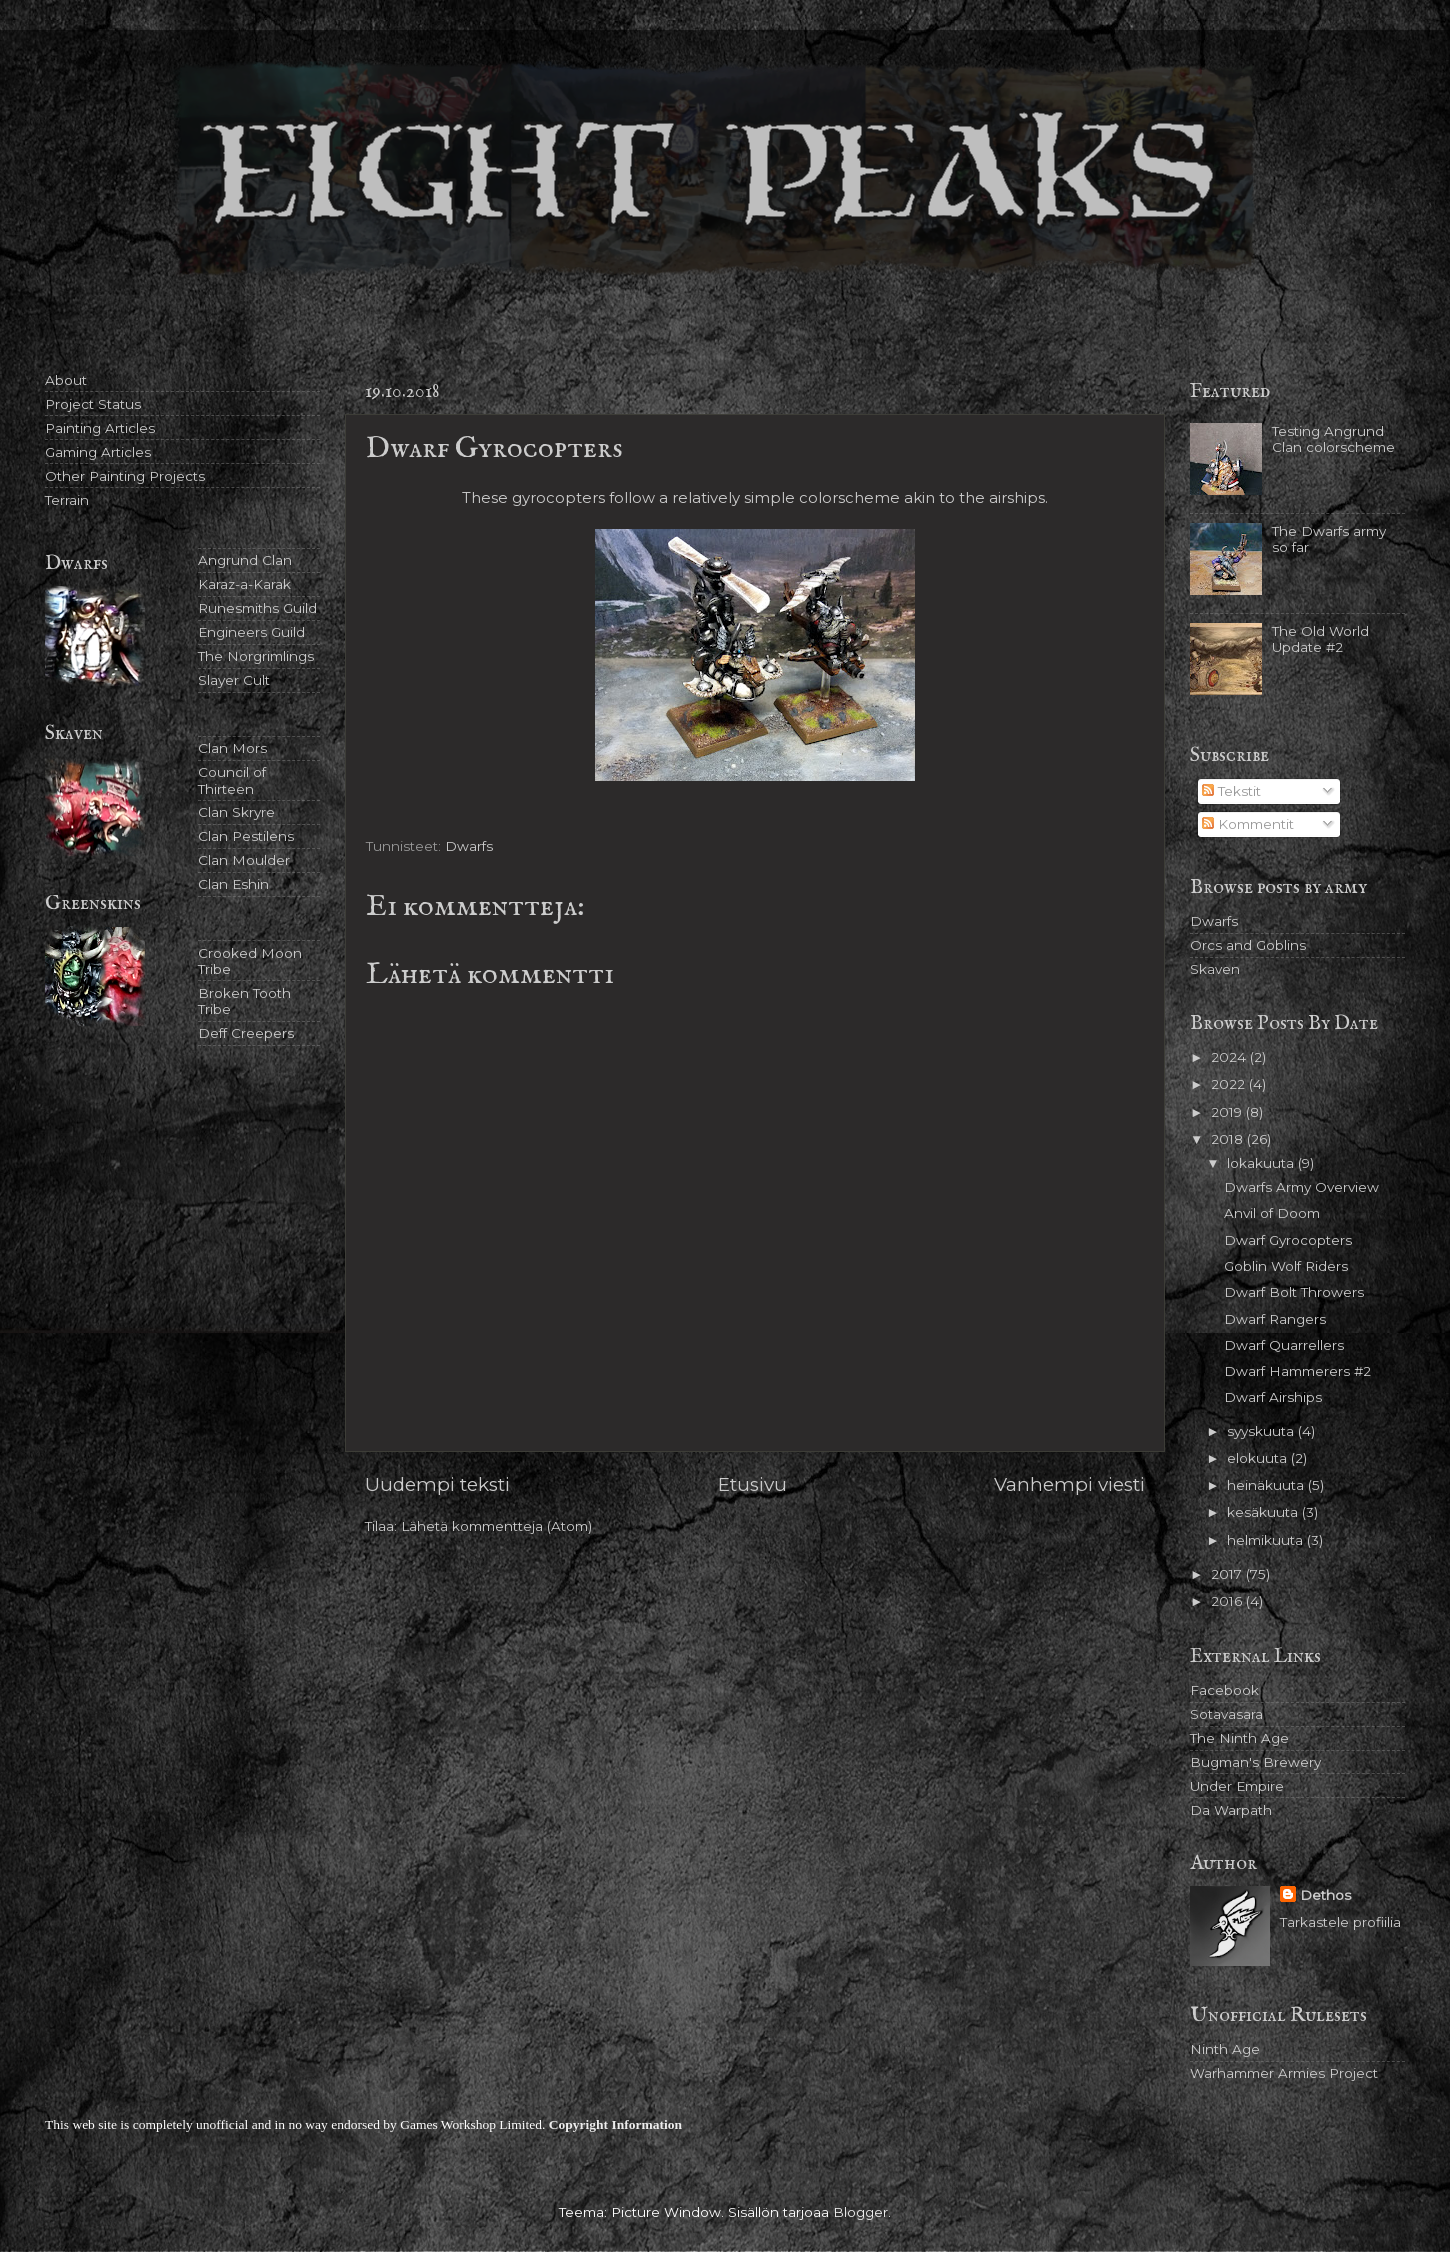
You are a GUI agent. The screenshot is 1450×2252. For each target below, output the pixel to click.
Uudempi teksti (437, 1484)
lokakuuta (1262, 1163)
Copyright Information (615, 2124)
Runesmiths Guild (257, 608)
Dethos (1325, 1895)
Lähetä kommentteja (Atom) (496, 1526)
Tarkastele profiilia (1340, 1922)
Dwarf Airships (1273, 1397)
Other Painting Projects (125, 476)
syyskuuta (1262, 1431)
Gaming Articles (98, 452)
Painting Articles (100, 428)
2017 (1228, 1574)
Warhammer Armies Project (1284, 2073)
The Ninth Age (1239, 1738)
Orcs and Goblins (1248, 945)
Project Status (93, 404)
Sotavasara (1226, 1714)
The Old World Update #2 (1320, 639)
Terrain (67, 500)
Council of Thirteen (232, 780)
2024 (1230, 1057)
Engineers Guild (251, 632)
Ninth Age (1225, 2049)
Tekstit (1231, 791)
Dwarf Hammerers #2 (1297, 1371)
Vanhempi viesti (1069, 1484)
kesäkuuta (1264, 1512)
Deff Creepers (246, 1033)
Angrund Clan (245, 560)
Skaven (1215, 969)
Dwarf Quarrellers (1284, 1345)
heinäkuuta (1267, 1485)
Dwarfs (469, 846)
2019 (1228, 1112)
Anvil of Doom (1272, 1213)
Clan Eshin (233, 884)
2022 (1230, 1084)
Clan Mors (232, 748)
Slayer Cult (234, 680)
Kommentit (1248, 824)
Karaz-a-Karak (244, 584)
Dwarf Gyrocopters (1288, 1240)
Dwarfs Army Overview (1301, 1187)
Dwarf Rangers (1275, 1319)
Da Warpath (1231, 1810)
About (66, 380)
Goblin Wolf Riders (1286, 1266)
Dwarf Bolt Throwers (1294, 1292)
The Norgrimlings (256, 656)
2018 (1229, 1139)
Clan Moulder (244, 860)
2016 (1228, 1601)
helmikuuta (1267, 1540)
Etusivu (752, 1484)
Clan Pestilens (246, 836)
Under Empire (1237, 1786)
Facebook (1224, 1690)
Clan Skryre (236, 812)
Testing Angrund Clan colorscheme (1333, 439)
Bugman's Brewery (1255, 1762)
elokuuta (1259, 1458)
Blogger (860, 2212)
